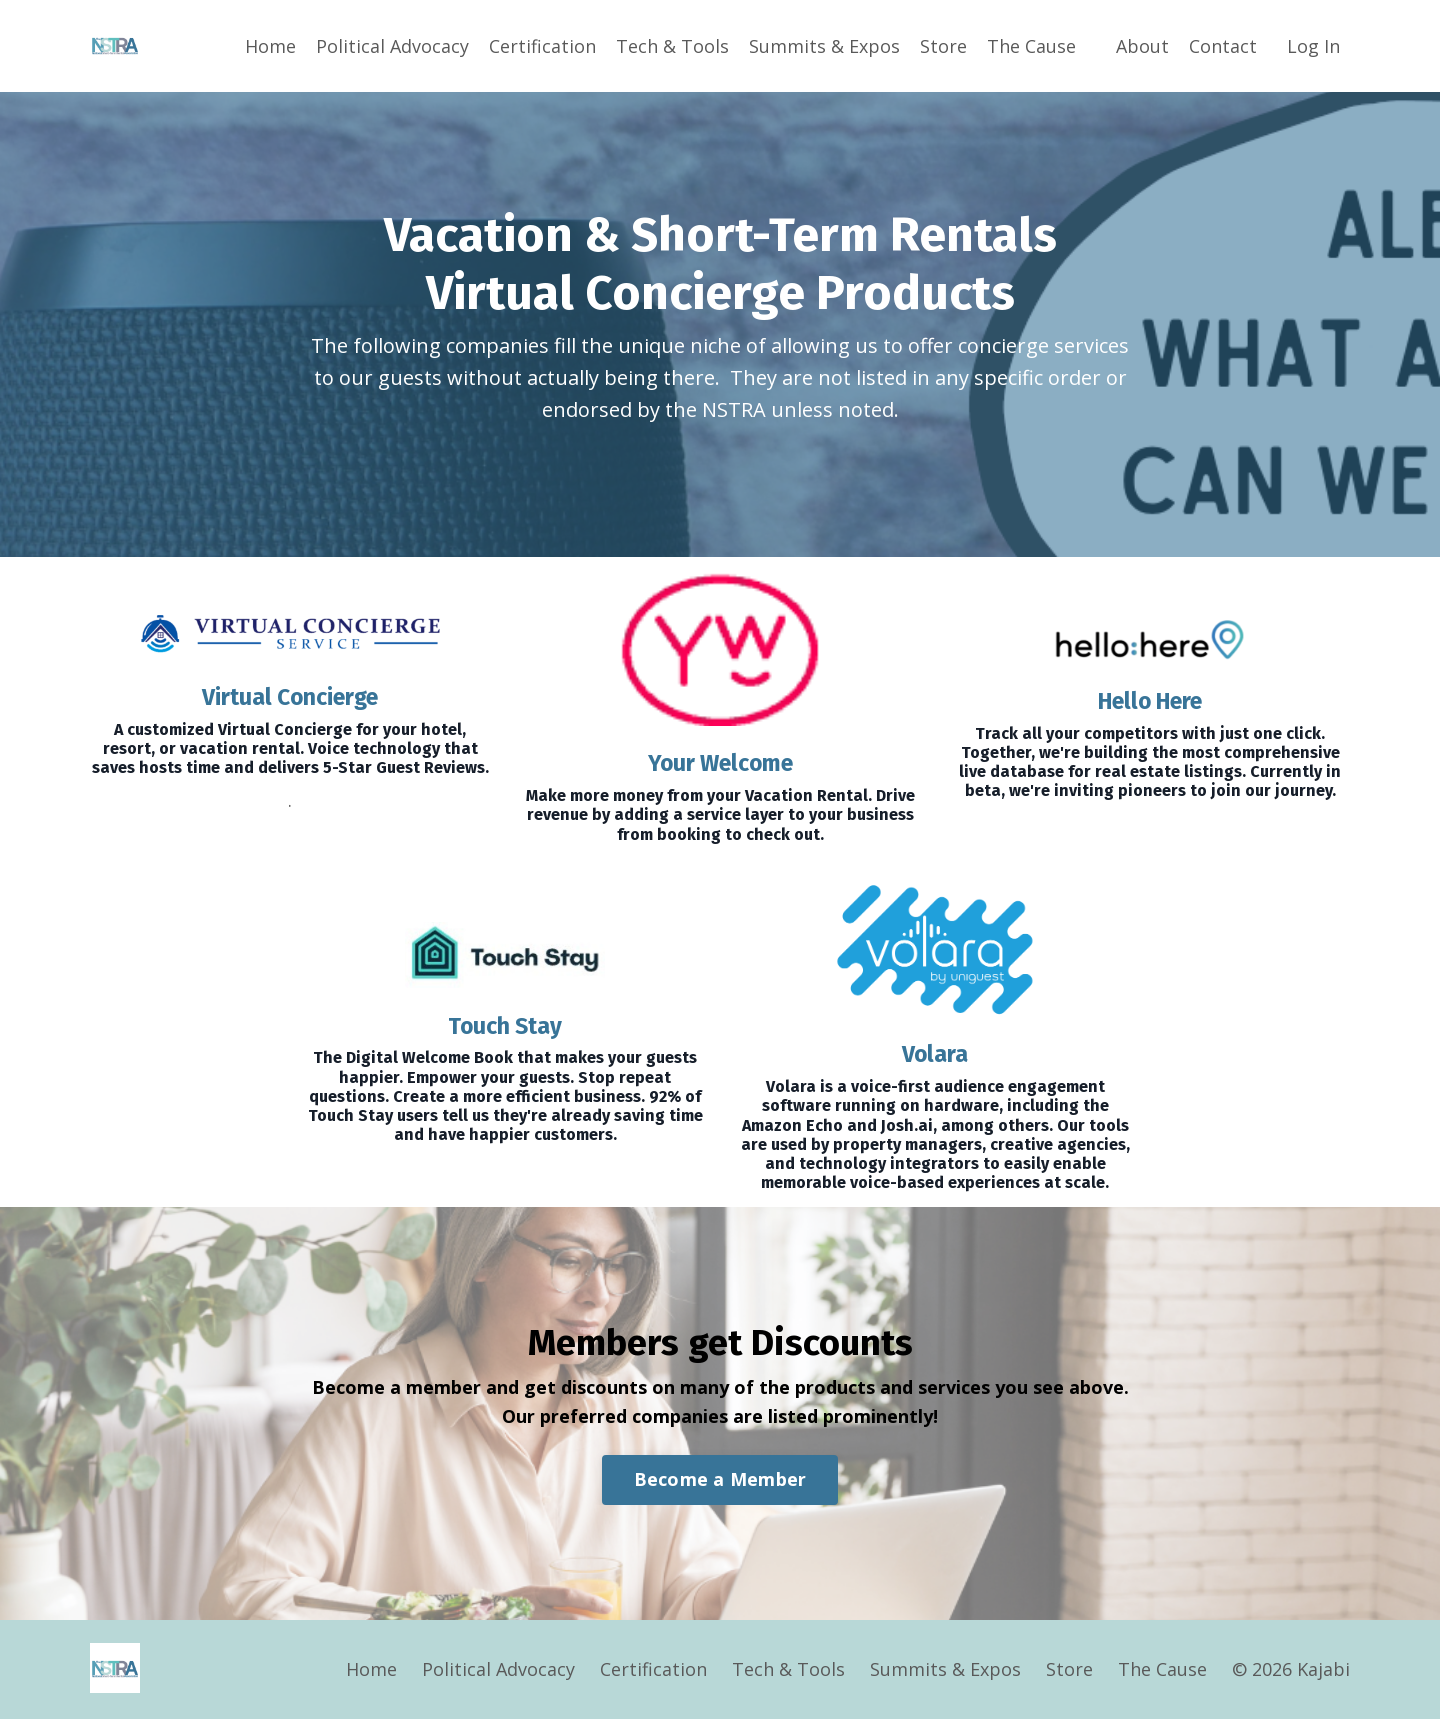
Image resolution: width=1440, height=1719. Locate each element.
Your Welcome (720, 763)
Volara (935, 1054)
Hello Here (1150, 701)
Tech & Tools (672, 46)
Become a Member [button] (720, 1480)
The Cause (1031, 46)
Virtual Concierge (290, 697)
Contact (1223, 46)
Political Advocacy (392, 46)
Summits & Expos (824, 46)
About (1142, 46)
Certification (542, 46)
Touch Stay (505, 1026)
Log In (1313, 46)
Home (270, 46)
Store (943, 46)
